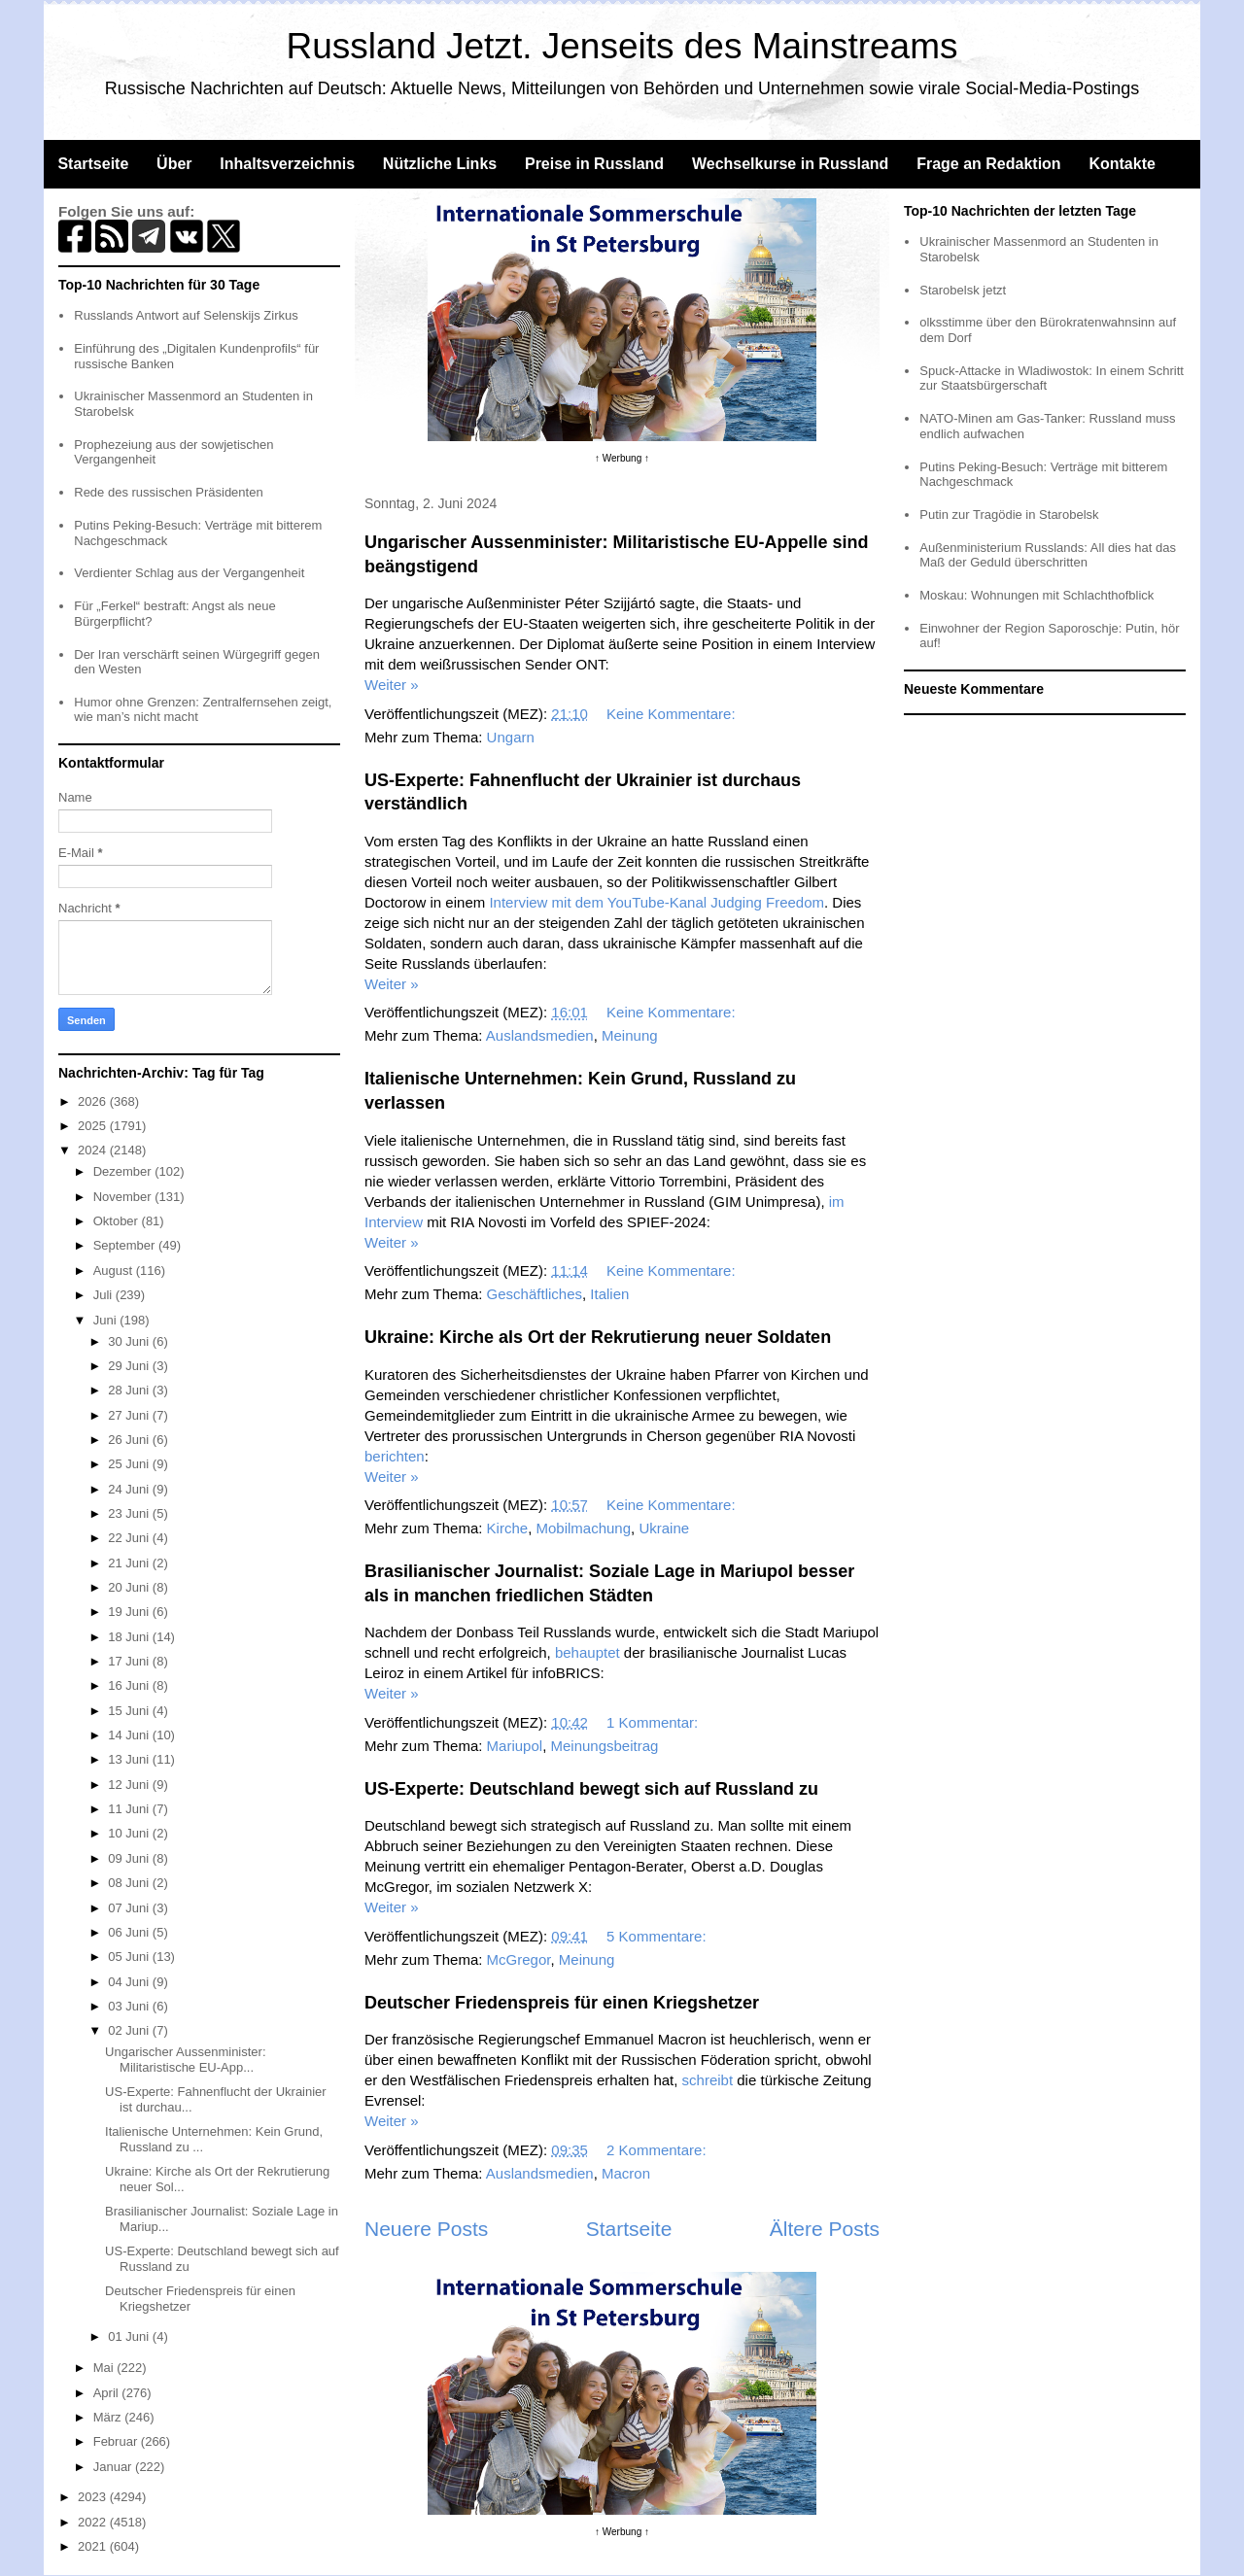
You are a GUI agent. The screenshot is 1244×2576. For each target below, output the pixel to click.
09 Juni (130, 1858)
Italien (609, 1294)
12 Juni (130, 1784)
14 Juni (130, 1735)
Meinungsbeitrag (604, 1745)
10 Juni (130, 1833)
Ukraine (664, 1528)
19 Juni (130, 1611)
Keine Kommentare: (673, 713)
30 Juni (130, 1341)
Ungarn (511, 737)
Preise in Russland (594, 163)
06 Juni (130, 1932)
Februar (117, 2441)
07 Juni (130, 1908)
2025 (94, 1125)
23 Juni (130, 1513)
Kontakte (1121, 163)
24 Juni (130, 1489)
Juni (106, 1320)
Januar (114, 2466)
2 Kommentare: (658, 2150)
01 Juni (130, 2336)
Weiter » (391, 684)
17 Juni (130, 1661)
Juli (104, 1295)
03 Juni (130, 2006)
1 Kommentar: (654, 1722)
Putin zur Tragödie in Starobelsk (1008, 514)
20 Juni (130, 1587)
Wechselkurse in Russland (790, 163)
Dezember (124, 1171)
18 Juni (130, 1637)
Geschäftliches (534, 1294)
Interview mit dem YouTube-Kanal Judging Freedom (656, 902)
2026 (94, 1101)
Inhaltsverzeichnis (287, 163)
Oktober (117, 1221)
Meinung (630, 1035)
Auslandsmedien (540, 1035)
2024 (94, 1150)
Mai (105, 2367)
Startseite (92, 163)
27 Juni (130, 1415)
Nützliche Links (440, 163)
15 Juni (130, 1710)
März (109, 2417)
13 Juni (130, 1759)
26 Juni (130, 1439)
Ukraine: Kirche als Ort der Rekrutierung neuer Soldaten (597, 1337)
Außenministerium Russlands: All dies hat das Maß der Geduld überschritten (1047, 555)
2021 (94, 2546)
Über (173, 163)
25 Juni (130, 1464)
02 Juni (130, 2030)
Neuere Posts (426, 2228)
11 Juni (130, 1809)
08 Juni (130, 1882)
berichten (394, 1456)
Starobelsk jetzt (962, 290)
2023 (94, 2497)
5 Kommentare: (658, 1936)
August (114, 1270)
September (125, 1245)
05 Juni (130, 1956)
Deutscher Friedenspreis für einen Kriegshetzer (561, 2002)
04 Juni (130, 1982)
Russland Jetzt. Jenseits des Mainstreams (622, 46)
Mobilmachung (583, 1528)
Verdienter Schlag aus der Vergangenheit (189, 573)
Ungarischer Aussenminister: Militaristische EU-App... (185, 2059)
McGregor (519, 1959)
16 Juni (130, 1685)
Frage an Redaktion (988, 163)
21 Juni (130, 1563)
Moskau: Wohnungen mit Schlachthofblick (1036, 595)
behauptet (587, 1652)
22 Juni (130, 1537)
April (107, 2393)
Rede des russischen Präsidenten (168, 492)
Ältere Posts (825, 2228)
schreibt (708, 2080)
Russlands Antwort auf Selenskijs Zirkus (185, 315)
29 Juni (130, 1365)
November (124, 1196)
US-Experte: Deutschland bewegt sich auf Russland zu (591, 1789)
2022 (94, 2522)
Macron (626, 2173)
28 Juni (130, 1390)
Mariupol (515, 1745)
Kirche (508, 1528)
